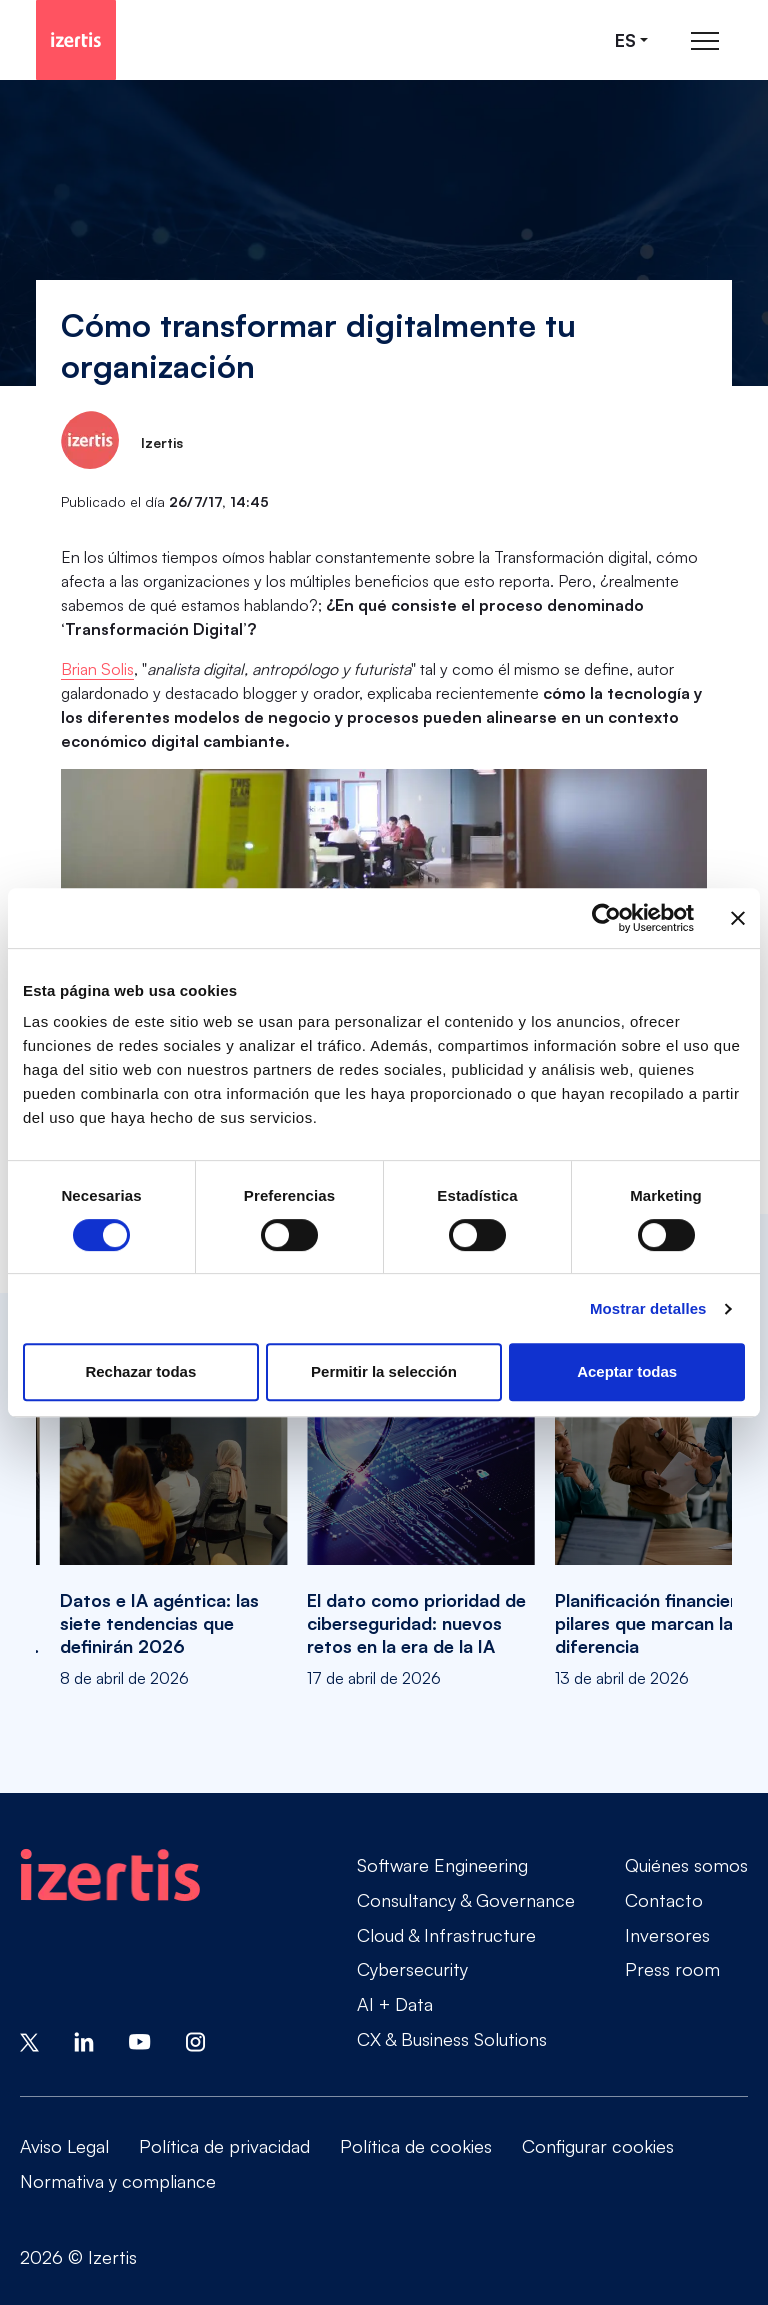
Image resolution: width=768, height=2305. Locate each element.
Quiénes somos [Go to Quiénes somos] (686, 1865)
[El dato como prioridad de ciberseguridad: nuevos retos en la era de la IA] (420, 1513)
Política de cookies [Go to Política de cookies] (416, 2146)
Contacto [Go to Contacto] (664, 1900)
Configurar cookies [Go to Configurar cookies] (598, 2146)
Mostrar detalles (648, 1308)
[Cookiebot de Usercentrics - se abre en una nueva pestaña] (606, 918)
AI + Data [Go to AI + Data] (395, 2004)
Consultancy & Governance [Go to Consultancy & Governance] (466, 1900)
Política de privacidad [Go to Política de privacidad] (224, 2146)
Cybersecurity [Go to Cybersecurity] (412, 1969)
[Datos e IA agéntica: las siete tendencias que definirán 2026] (173, 1513)
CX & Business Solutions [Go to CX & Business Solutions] (452, 2039)
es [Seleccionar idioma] (625, 40)
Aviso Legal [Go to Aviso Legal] (64, 2146)
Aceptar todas (627, 1371)
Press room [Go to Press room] (672, 1969)
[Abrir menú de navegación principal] (705, 40)
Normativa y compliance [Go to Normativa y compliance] (118, 2181)
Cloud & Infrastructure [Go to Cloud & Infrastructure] (446, 1935)
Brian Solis (97, 669)
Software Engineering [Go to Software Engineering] (442, 1865)
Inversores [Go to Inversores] (667, 1935)
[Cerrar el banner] (738, 918)
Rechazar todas (140, 1371)
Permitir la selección (384, 1371)
